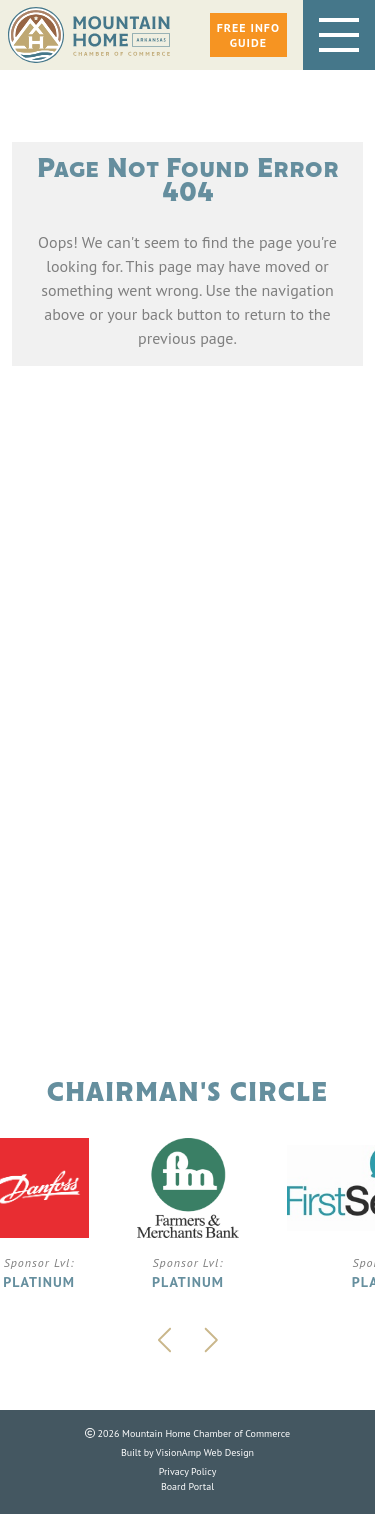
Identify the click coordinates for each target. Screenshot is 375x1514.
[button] (248, 35)
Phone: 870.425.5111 (187, 790)
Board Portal (187, 1486)
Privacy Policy (188, 1471)
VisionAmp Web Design (205, 1452)
